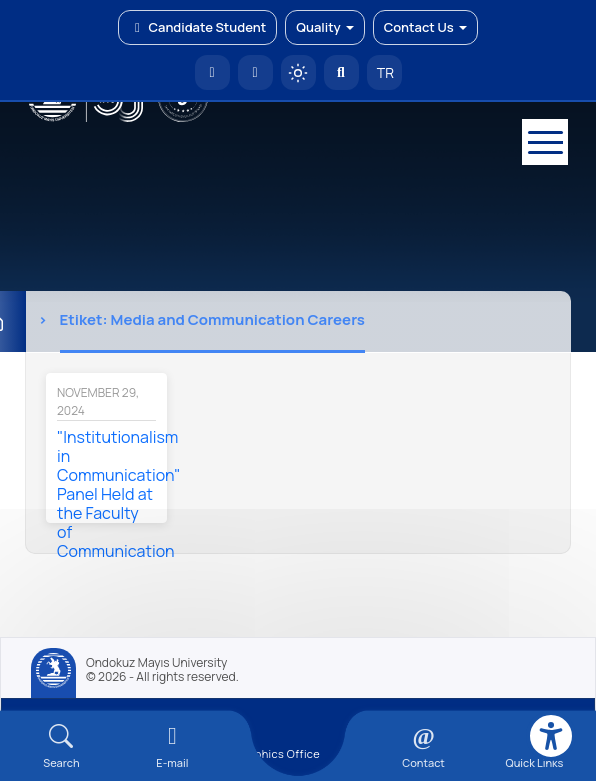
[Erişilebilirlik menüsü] (551, 736)
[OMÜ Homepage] (212, 72)
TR (384, 72)
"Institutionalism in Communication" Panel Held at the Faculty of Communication (119, 494)
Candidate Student (197, 27)
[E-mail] (172, 746)
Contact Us (425, 27)
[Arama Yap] (341, 72)
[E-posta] (255, 72)
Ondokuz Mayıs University (156, 663)
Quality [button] (324, 27)
